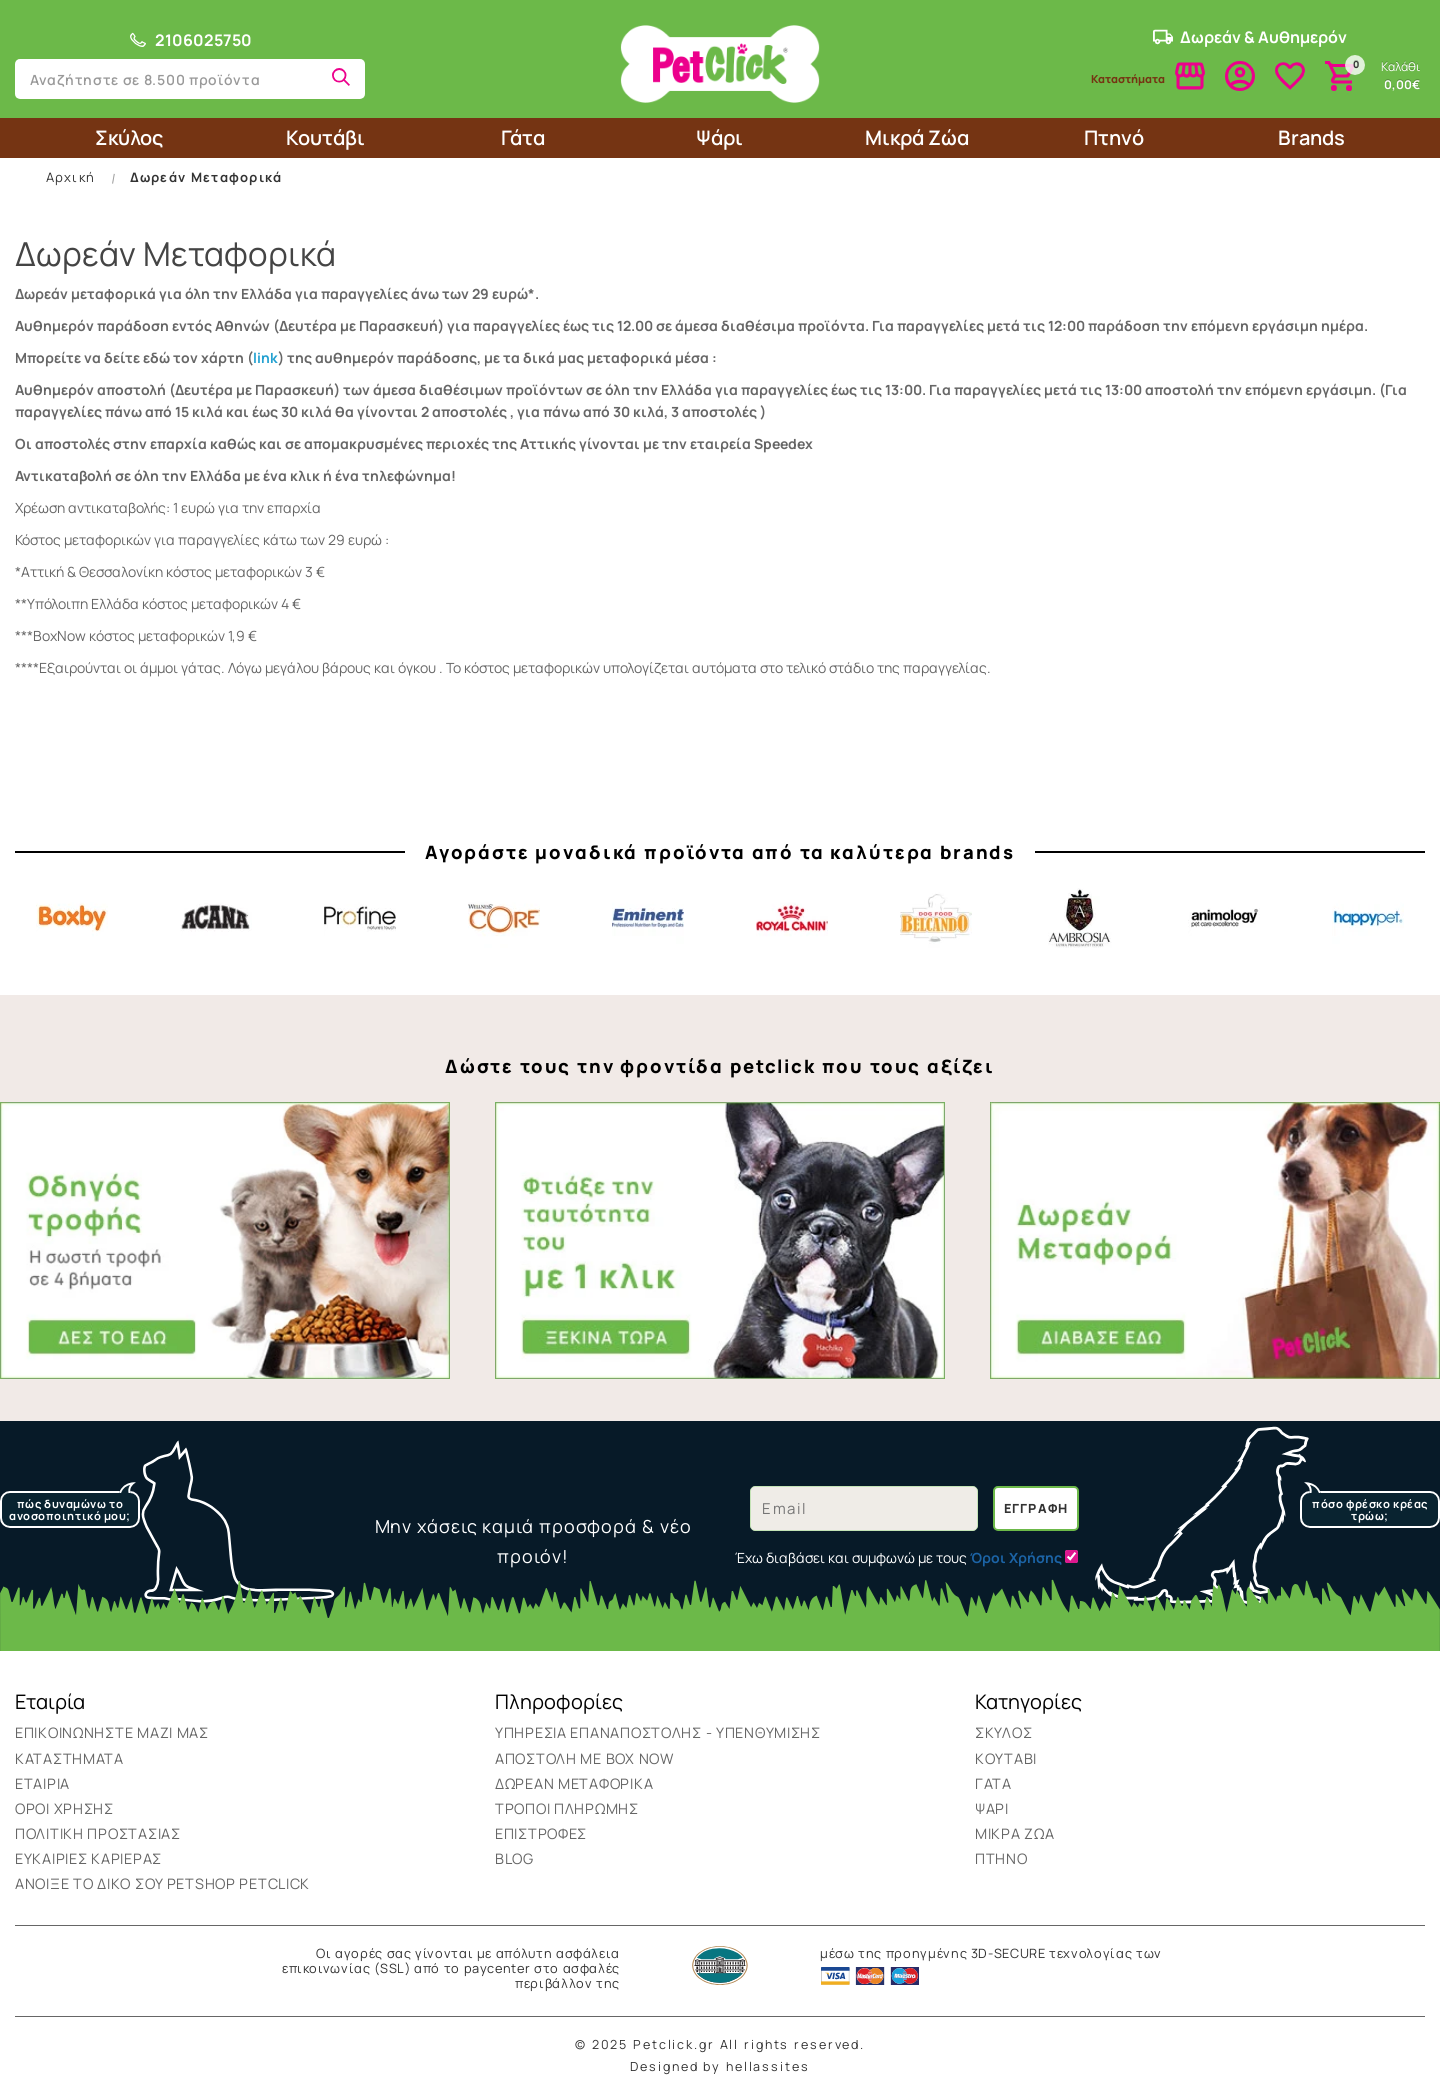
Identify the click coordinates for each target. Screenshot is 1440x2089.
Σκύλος (129, 137)
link (265, 357)
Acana (216, 918)
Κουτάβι (325, 137)
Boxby (72, 918)
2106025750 (190, 40)
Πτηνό (1114, 137)
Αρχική (71, 177)
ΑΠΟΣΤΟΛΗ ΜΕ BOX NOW (584, 1758)
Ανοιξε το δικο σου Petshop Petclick (162, 1883)
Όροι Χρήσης (64, 1808)
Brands (1311, 137)
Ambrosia (1080, 918)
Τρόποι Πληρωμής (567, 1808)
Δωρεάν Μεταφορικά (206, 177)
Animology (1224, 918)
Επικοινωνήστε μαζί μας (112, 1732)
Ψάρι (719, 137)
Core (504, 918)
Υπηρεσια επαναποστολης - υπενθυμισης (658, 1732)
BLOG (514, 1858)
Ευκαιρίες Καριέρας (88, 1858)
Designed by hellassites (719, 2066)
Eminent (648, 918)
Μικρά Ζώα (917, 137)
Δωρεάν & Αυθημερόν (1250, 37)
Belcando (936, 918)
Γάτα (523, 137)
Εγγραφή (1036, 1508)
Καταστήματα (69, 1758)
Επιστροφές (541, 1833)
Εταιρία (42, 1783)
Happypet (1368, 918)
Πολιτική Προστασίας (98, 1833)
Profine (360, 918)
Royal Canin (792, 918)
